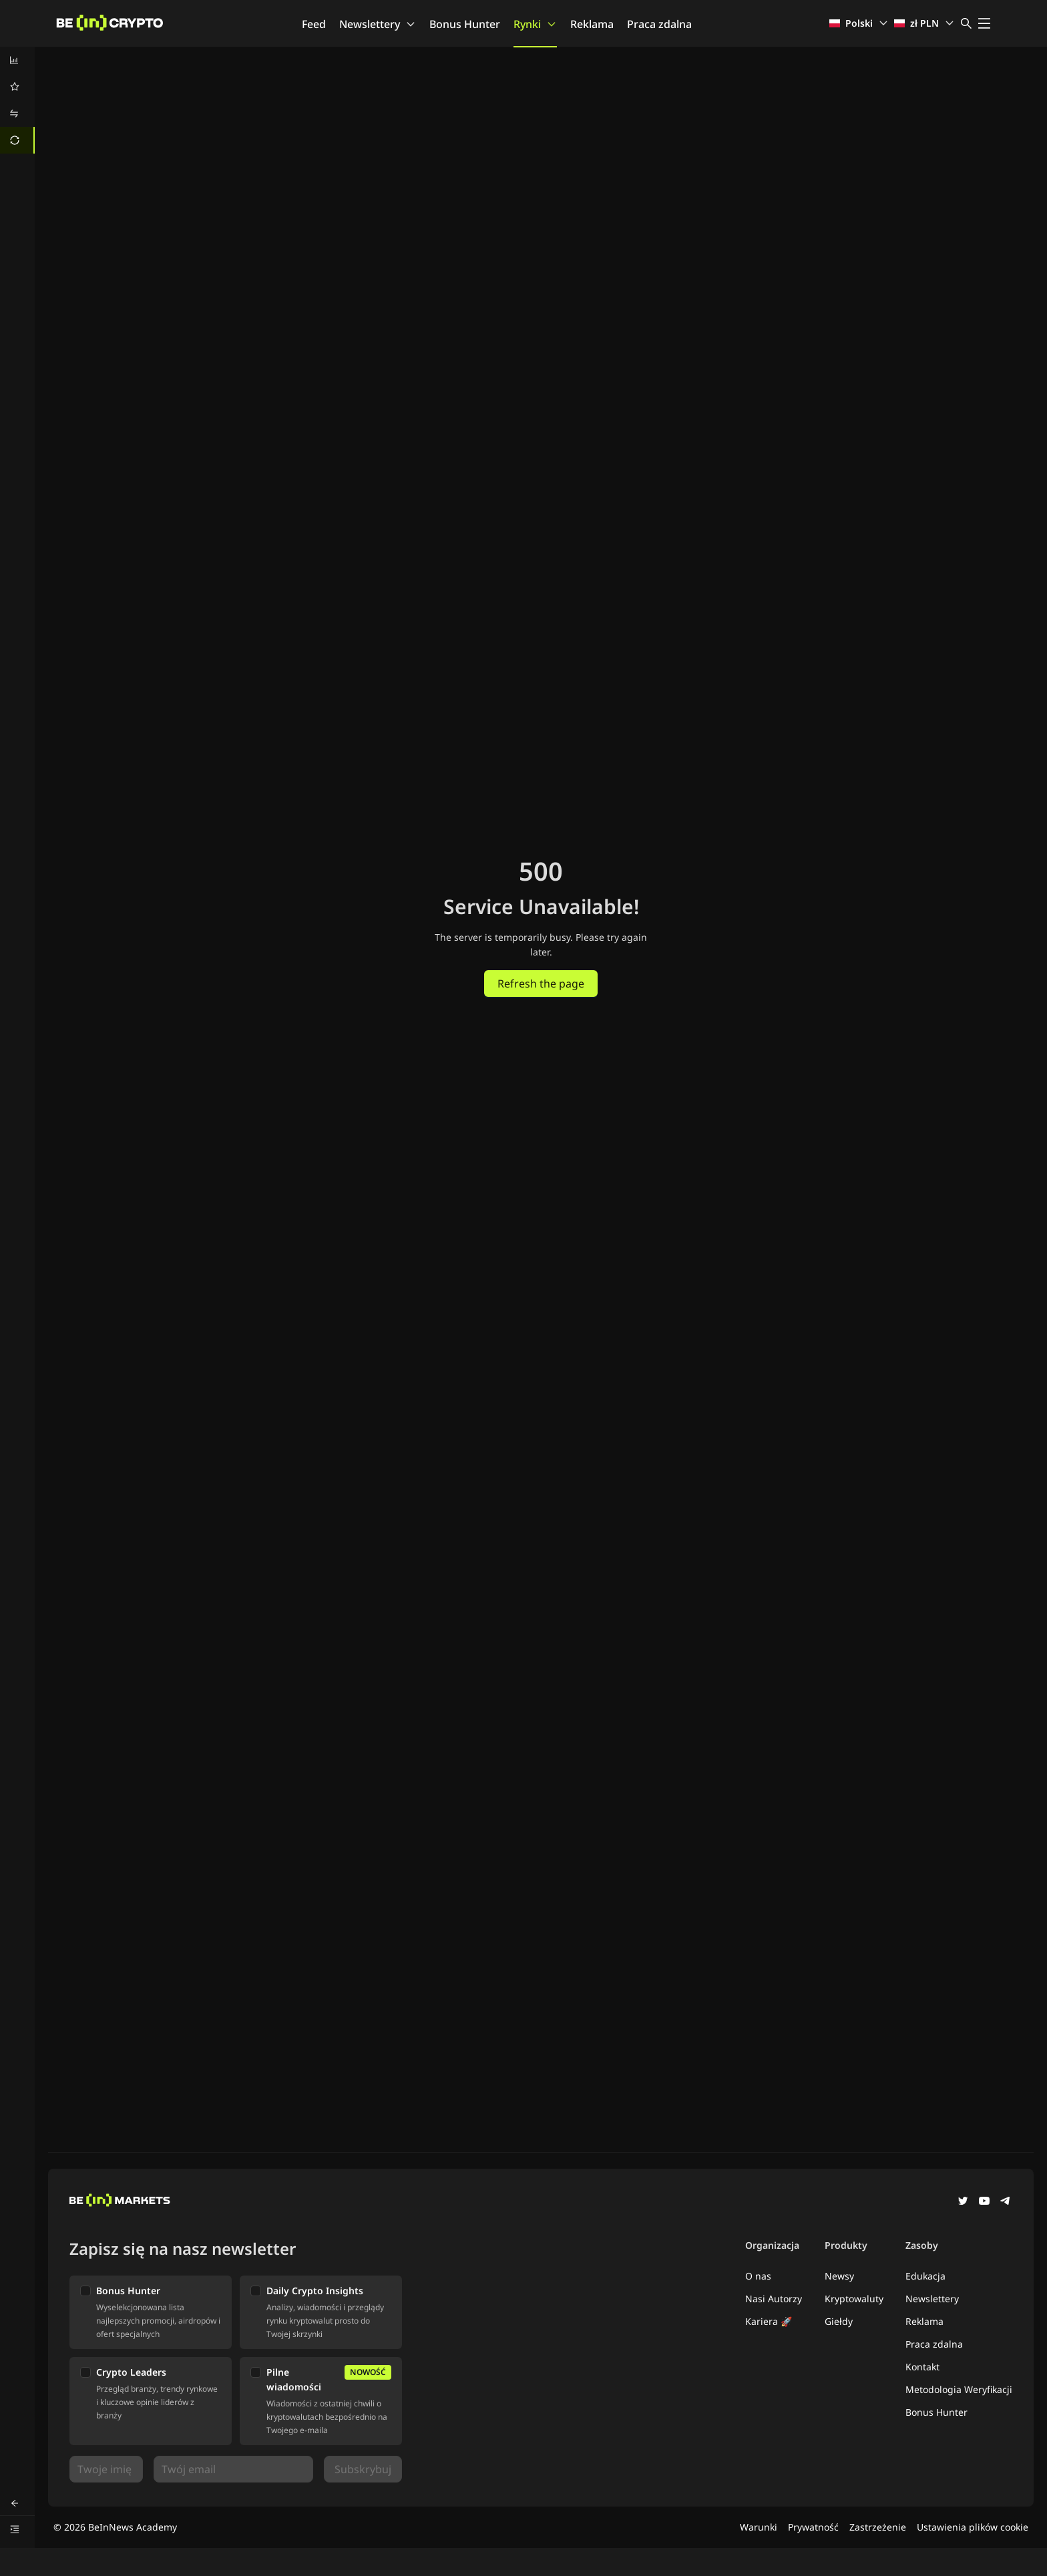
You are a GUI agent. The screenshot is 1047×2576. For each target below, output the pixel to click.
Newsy (839, 2276)
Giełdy (839, 2321)
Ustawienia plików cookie (972, 2527)
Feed (314, 24)
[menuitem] (17, 60)
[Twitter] (963, 2202)
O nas (758, 2276)
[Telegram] (1005, 2202)
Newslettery (377, 24)
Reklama (592, 24)
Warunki (758, 2527)
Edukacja (925, 2276)
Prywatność (813, 2527)
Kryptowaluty (854, 2298)
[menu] (17, 100)
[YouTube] (984, 2202)
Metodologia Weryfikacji (958, 2389)
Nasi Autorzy (773, 2298)
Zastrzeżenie (877, 2527)
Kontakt (922, 2366)
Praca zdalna (659, 24)
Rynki (535, 24)
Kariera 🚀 (768, 2321)
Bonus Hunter (464, 24)
